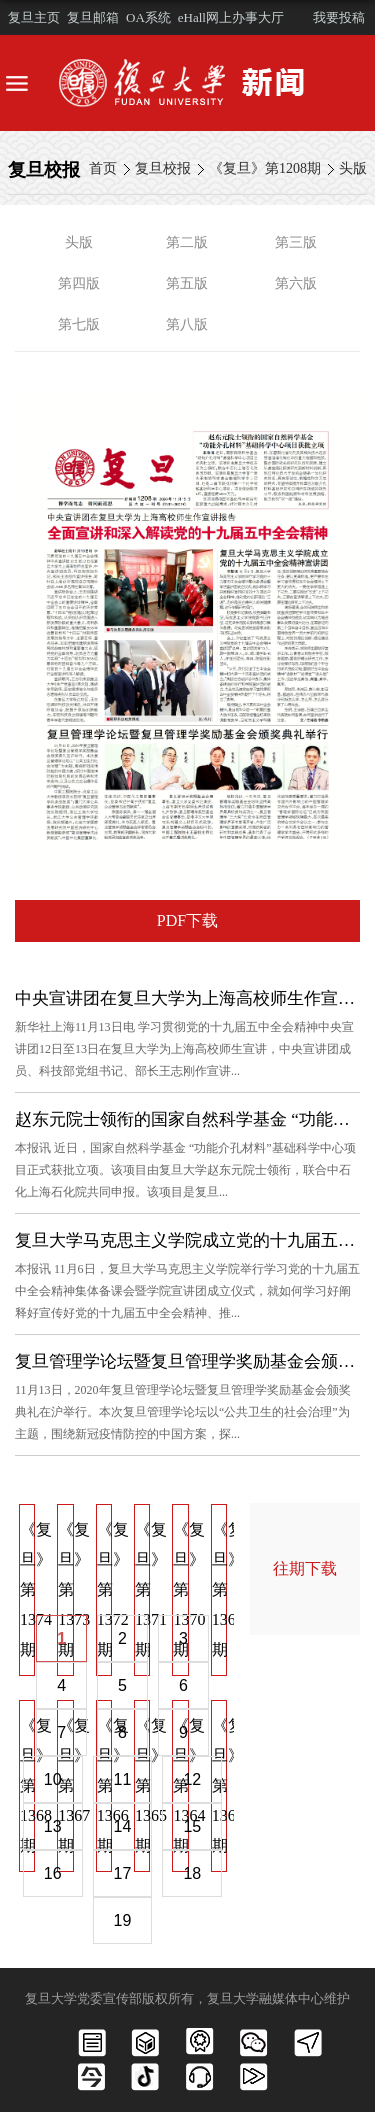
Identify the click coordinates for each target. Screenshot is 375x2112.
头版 (353, 168)
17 (123, 1873)
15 (192, 1826)
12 (192, 1779)
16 (53, 1873)
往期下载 (305, 1568)
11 (123, 1779)
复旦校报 (163, 168)
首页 (103, 168)
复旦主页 (34, 17)
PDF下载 (187, 920)
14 (123, 1826)
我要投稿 (339, 17)
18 (192, 1873)
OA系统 (148, 17)
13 (53, 1826)
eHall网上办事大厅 (231, 17)
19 (123, 1920)
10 (53, 1779)
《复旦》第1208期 (265, 168)
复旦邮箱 (93, 17)
